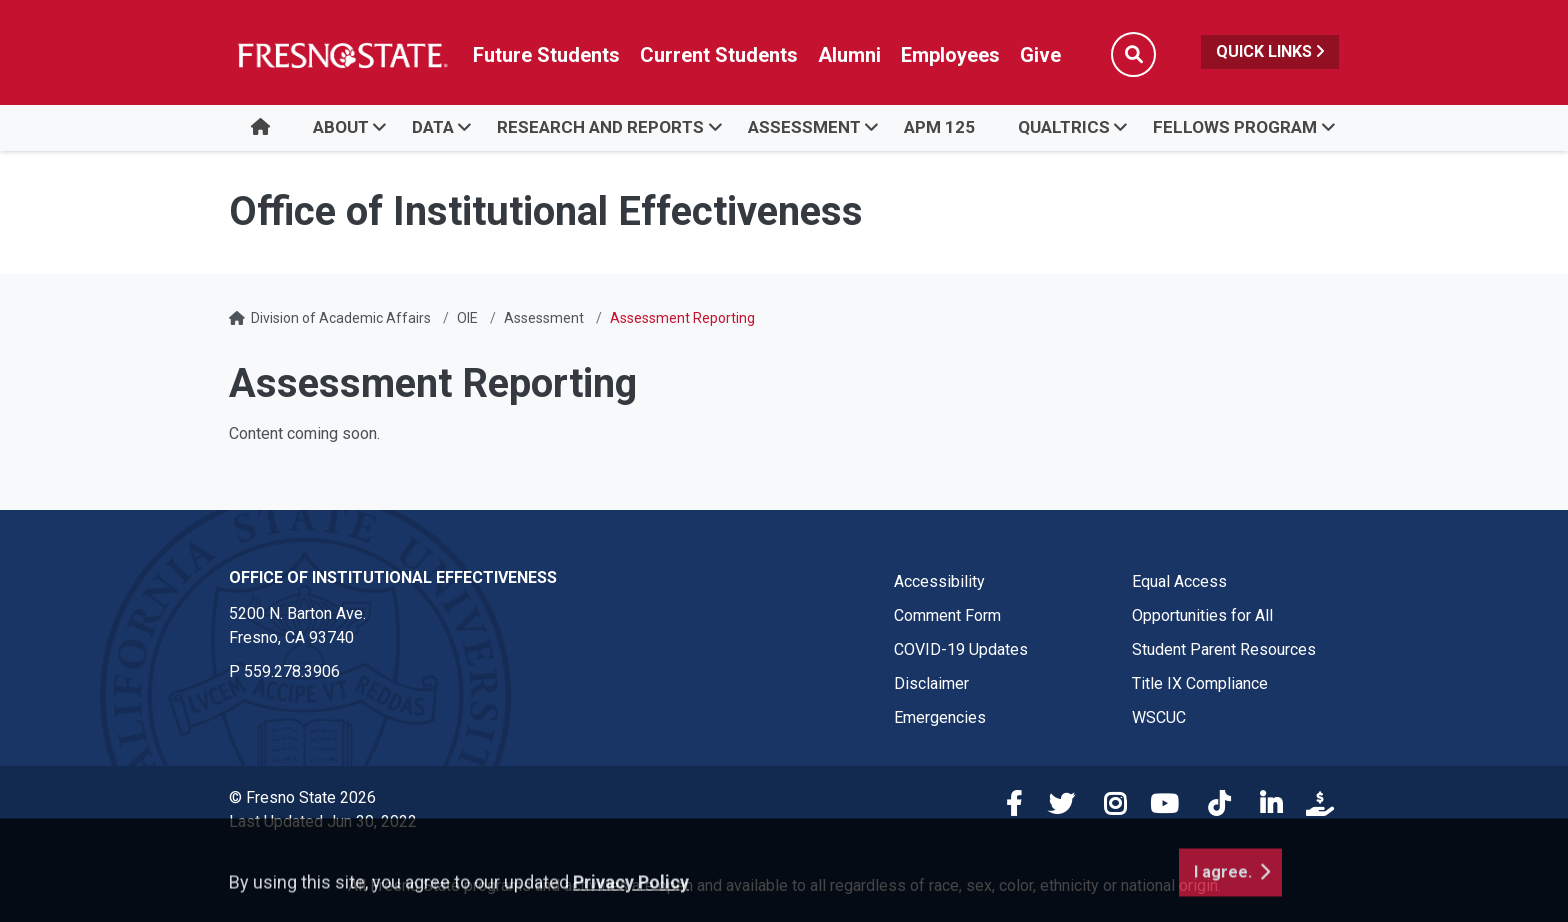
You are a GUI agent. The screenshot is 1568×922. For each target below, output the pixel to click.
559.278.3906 (292, 671)
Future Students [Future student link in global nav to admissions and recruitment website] (546, 55)
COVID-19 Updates (961, 649)
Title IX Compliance (1200, 683)
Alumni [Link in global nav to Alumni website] (849, 55)
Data (433, 127)
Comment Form (947, 615)
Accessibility (939, 581)
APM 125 (939, 127)
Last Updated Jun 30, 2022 (323, 821)
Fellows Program (1235, 127)
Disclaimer (931, 683)
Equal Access (1179, 581)
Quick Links (1270, 51)
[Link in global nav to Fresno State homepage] (341, 55)
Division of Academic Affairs (341, 318)
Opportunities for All (1202, 615)
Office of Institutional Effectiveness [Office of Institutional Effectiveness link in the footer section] (393, 577)
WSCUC (1159, 717)
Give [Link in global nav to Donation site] (1040, 55)
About (341, 127)
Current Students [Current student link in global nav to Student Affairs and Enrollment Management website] (719, 55)
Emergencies (940, 717)
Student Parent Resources (1224, 649)
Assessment (804, 127)
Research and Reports (600, 127)
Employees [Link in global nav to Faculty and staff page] (950, 55)
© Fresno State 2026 (302, 797)
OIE (467, 318)
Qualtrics (1064, 127)
